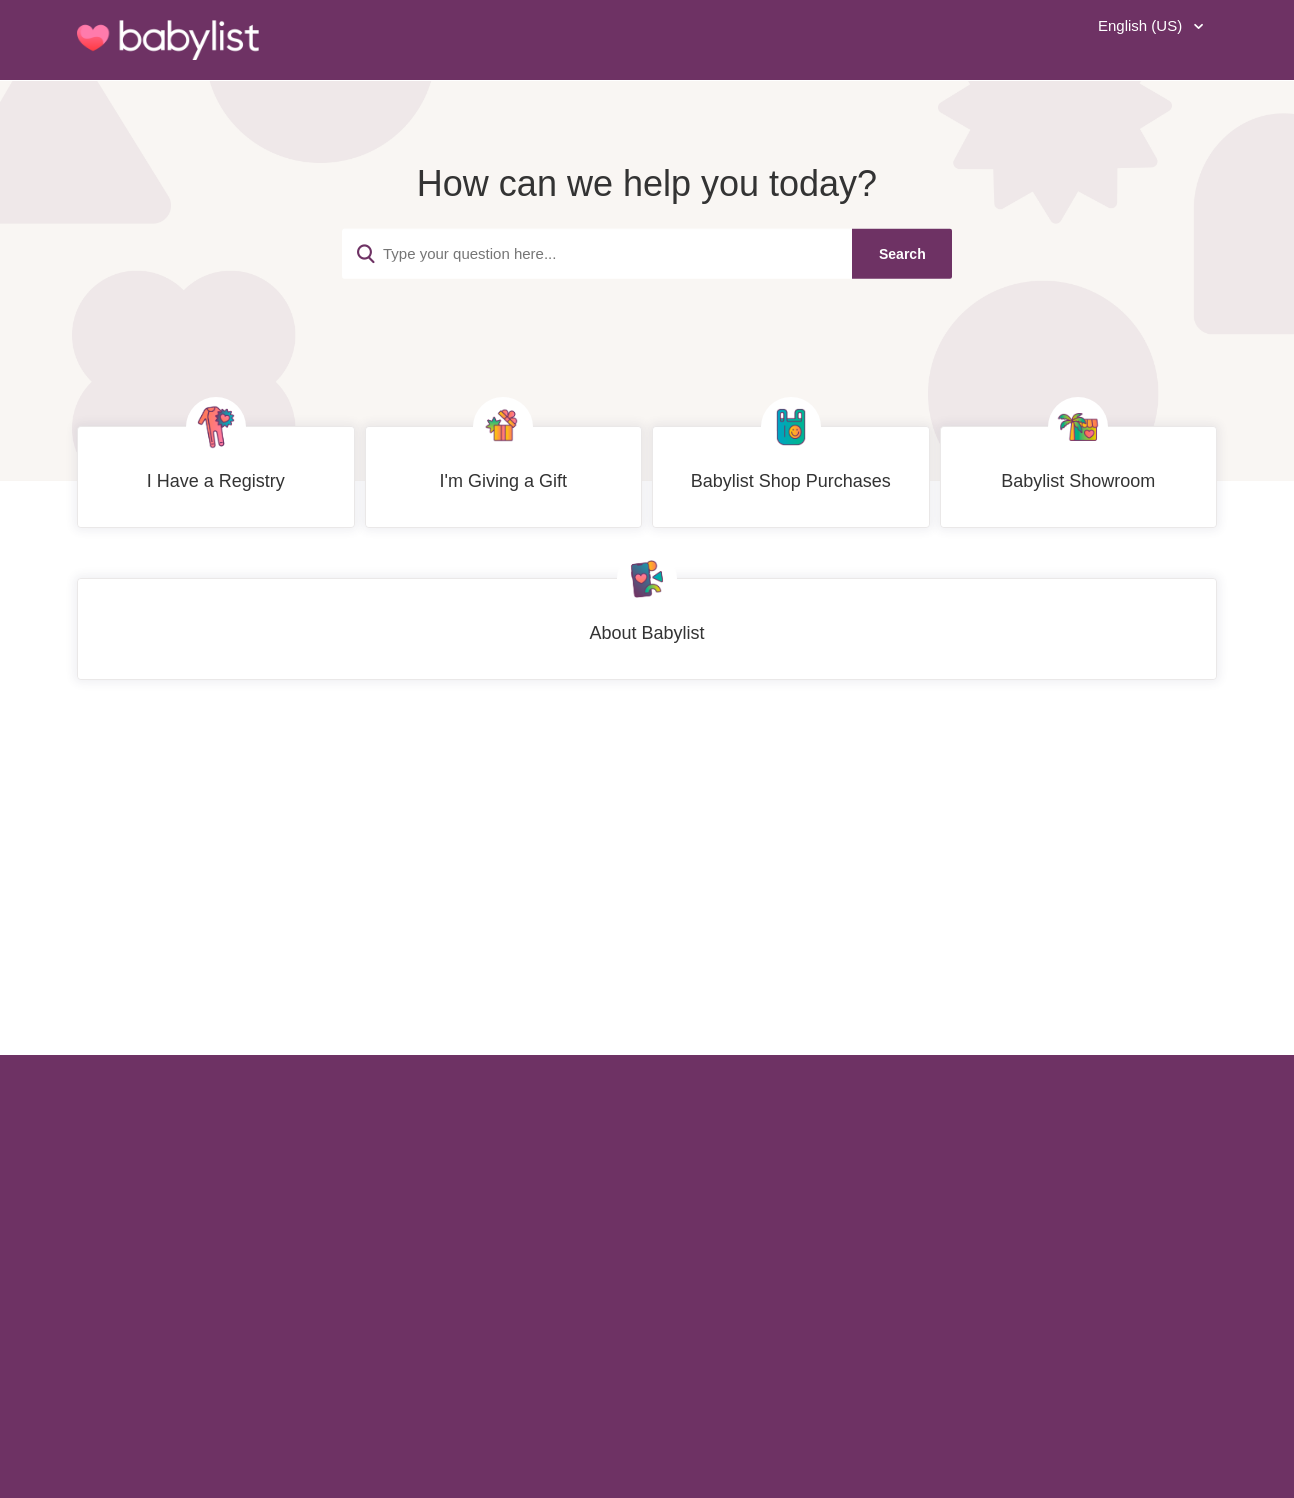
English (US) (1142, 25)
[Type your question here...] (647, 253)
